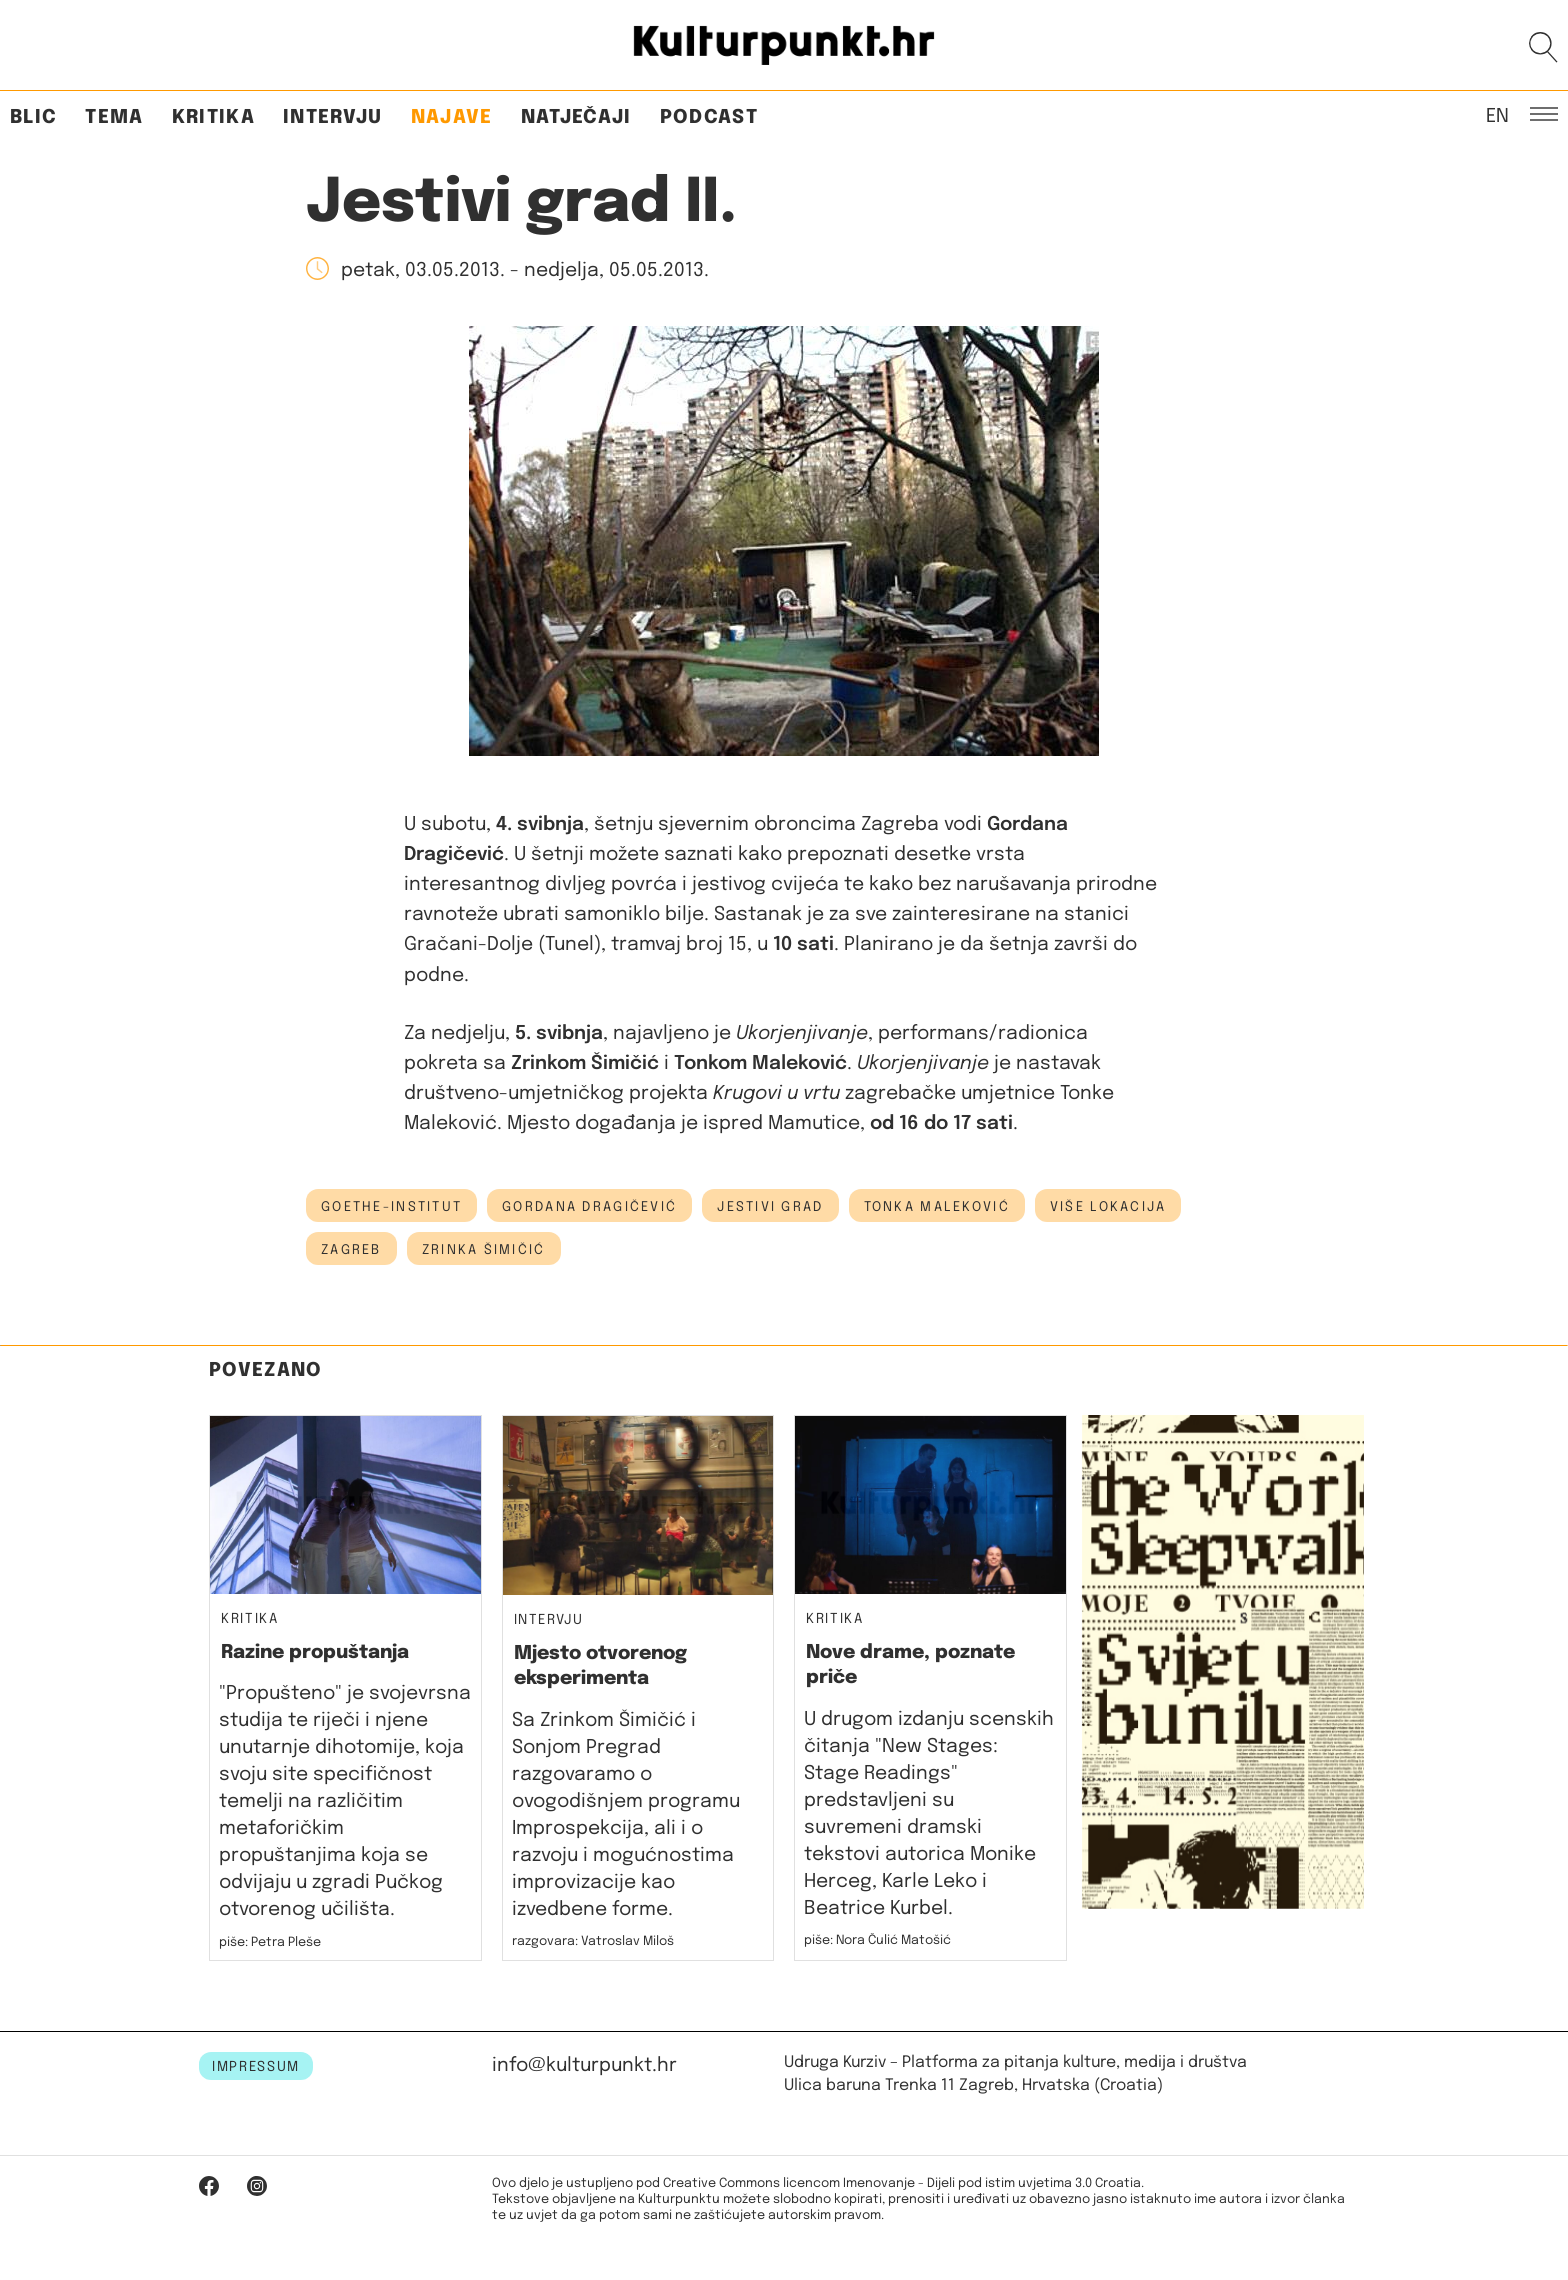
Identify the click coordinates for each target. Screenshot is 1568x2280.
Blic (33, 117)
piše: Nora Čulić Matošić (877, 1940)
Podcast (709, 117)
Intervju (333, 117)
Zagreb (351, 1250)
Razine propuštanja (315, 1652)
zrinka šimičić (484, 1250)
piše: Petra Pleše (270, 1942)
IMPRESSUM (256, 2067)
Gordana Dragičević (589, 1207)
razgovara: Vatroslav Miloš (593, 1941)
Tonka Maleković (937, 1207)
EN (1497, 115)
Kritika (213, 117)
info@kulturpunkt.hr (584, 2065)
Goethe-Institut (391, 1207)
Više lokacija (1108, 1207)
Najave (452, 117)
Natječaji (576, 117)
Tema (114, 117)
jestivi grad (770, 1207)
